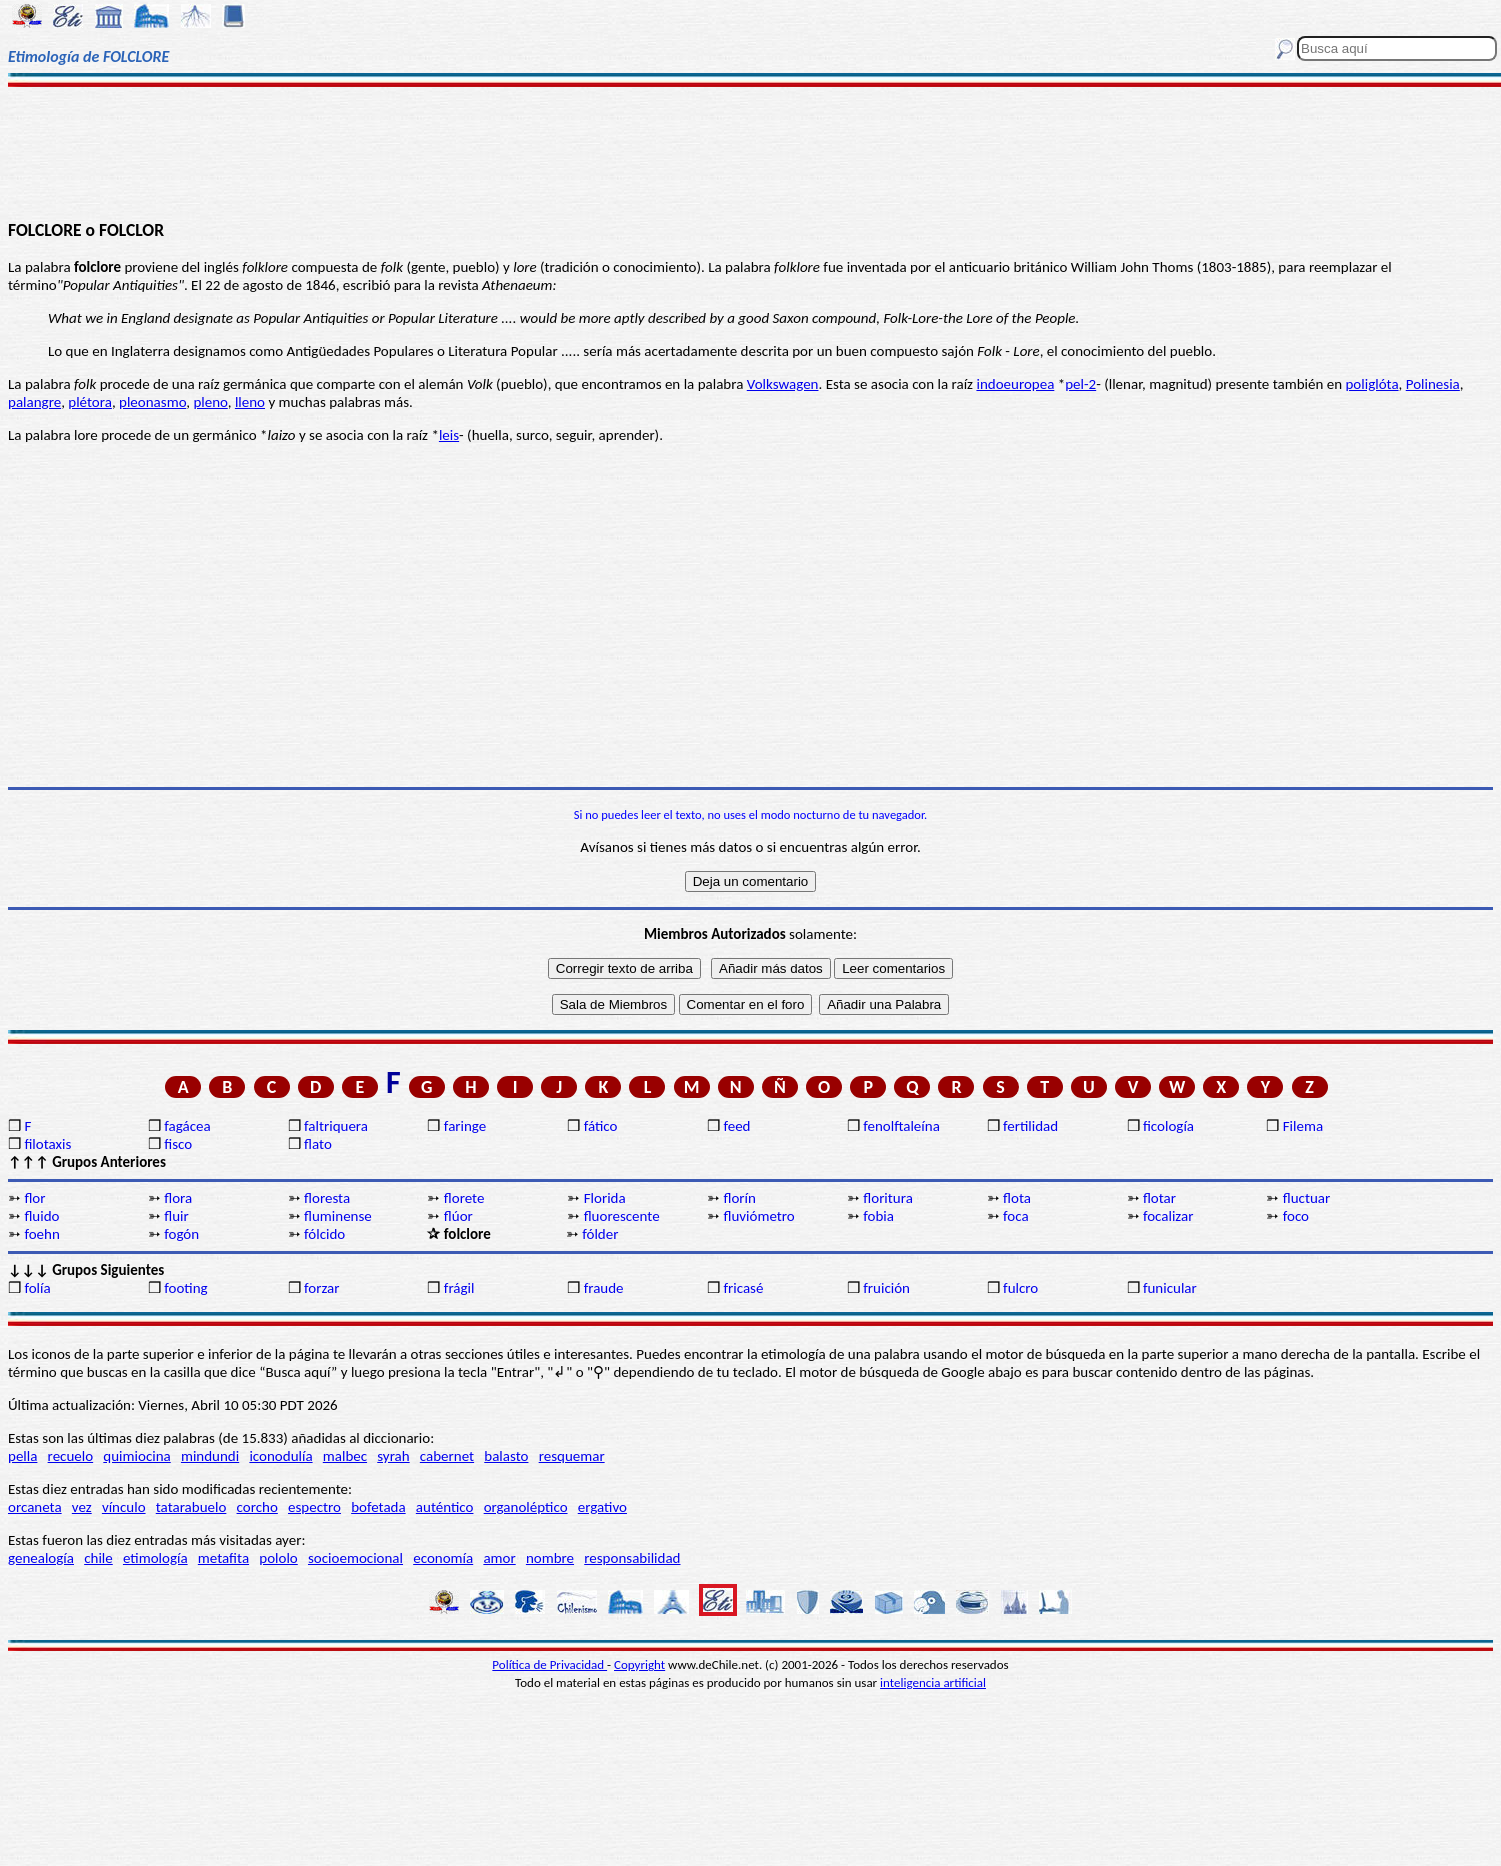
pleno (210, 402)
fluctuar (1306, 1198)
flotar (1159, 1198)
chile (98, 1558)
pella (22, 1456)
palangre (34, 402)
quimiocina (136, 1456)
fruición (886, 1288)
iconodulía (280, 1456)
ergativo (602, 1507)
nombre (550, 1558)
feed (736, 1126)
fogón (181, 1234)
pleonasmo (152, 402)
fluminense (338, 1216)
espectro (314, 1507)
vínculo (124, 1507)
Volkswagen (783, 384)
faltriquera (336, 1126)
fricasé (743, 1288)
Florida (605, 1198)
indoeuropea (1015, 384)
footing (185, 1288)
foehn (41, 1234)
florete (464, 1198)
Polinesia (1433, 384)
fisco (178, 1144)
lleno (250, 402)
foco (1296, 1216)
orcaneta (35, 1507)
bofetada (378, 1507)
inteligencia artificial (933, 1682)
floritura (888, 1198)
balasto (506, 1456)
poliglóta (1371, 384)
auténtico (445, 1507)
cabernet (447, 1456)
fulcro (1020, 1288)
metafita (223, 1558)
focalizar (1168, 1216)
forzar (322, 1288)
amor (499, 1558)
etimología (155, 1558)
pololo (278, 1558)
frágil (459, 1288)
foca (1016, 1216)
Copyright (639, 1664)
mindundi (210, 1456)
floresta (327, 1198)
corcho (257, 1507)
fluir (176, 1216)
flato (318, 1144)
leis (449, 435)
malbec (345, 1456)
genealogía (41, 1558)
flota (1017, 1198)
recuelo (71, 1456)
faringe (465, 1126)
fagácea (187, 1126)
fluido (41, 1216)
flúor (458, 1216)
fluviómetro (758, 1216)
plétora (90, 402)
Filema (1303, 1126)
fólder (600, 1234)
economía (443, 1558)
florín (739, 1198)
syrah (393, 1456)
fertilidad (1030, 1126)
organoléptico (526, 1507)
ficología (1168, 1126)
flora (178, 1198)
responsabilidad (632, 1558)
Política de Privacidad (549, 1664)
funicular (1170, 1288)
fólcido (324, 1234)
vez (82, 1507)
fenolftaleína (901, 1126)
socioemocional (355, 1558)
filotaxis (47, 1144)
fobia (878, 1216)
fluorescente (622, 1216)
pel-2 (1080, 384)
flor (34, 1198)
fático (601, 1126)
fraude (604, 1288)
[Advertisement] (750, 152)
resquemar (572, 1456)
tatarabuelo (191, 1507)
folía (37, 1288)
